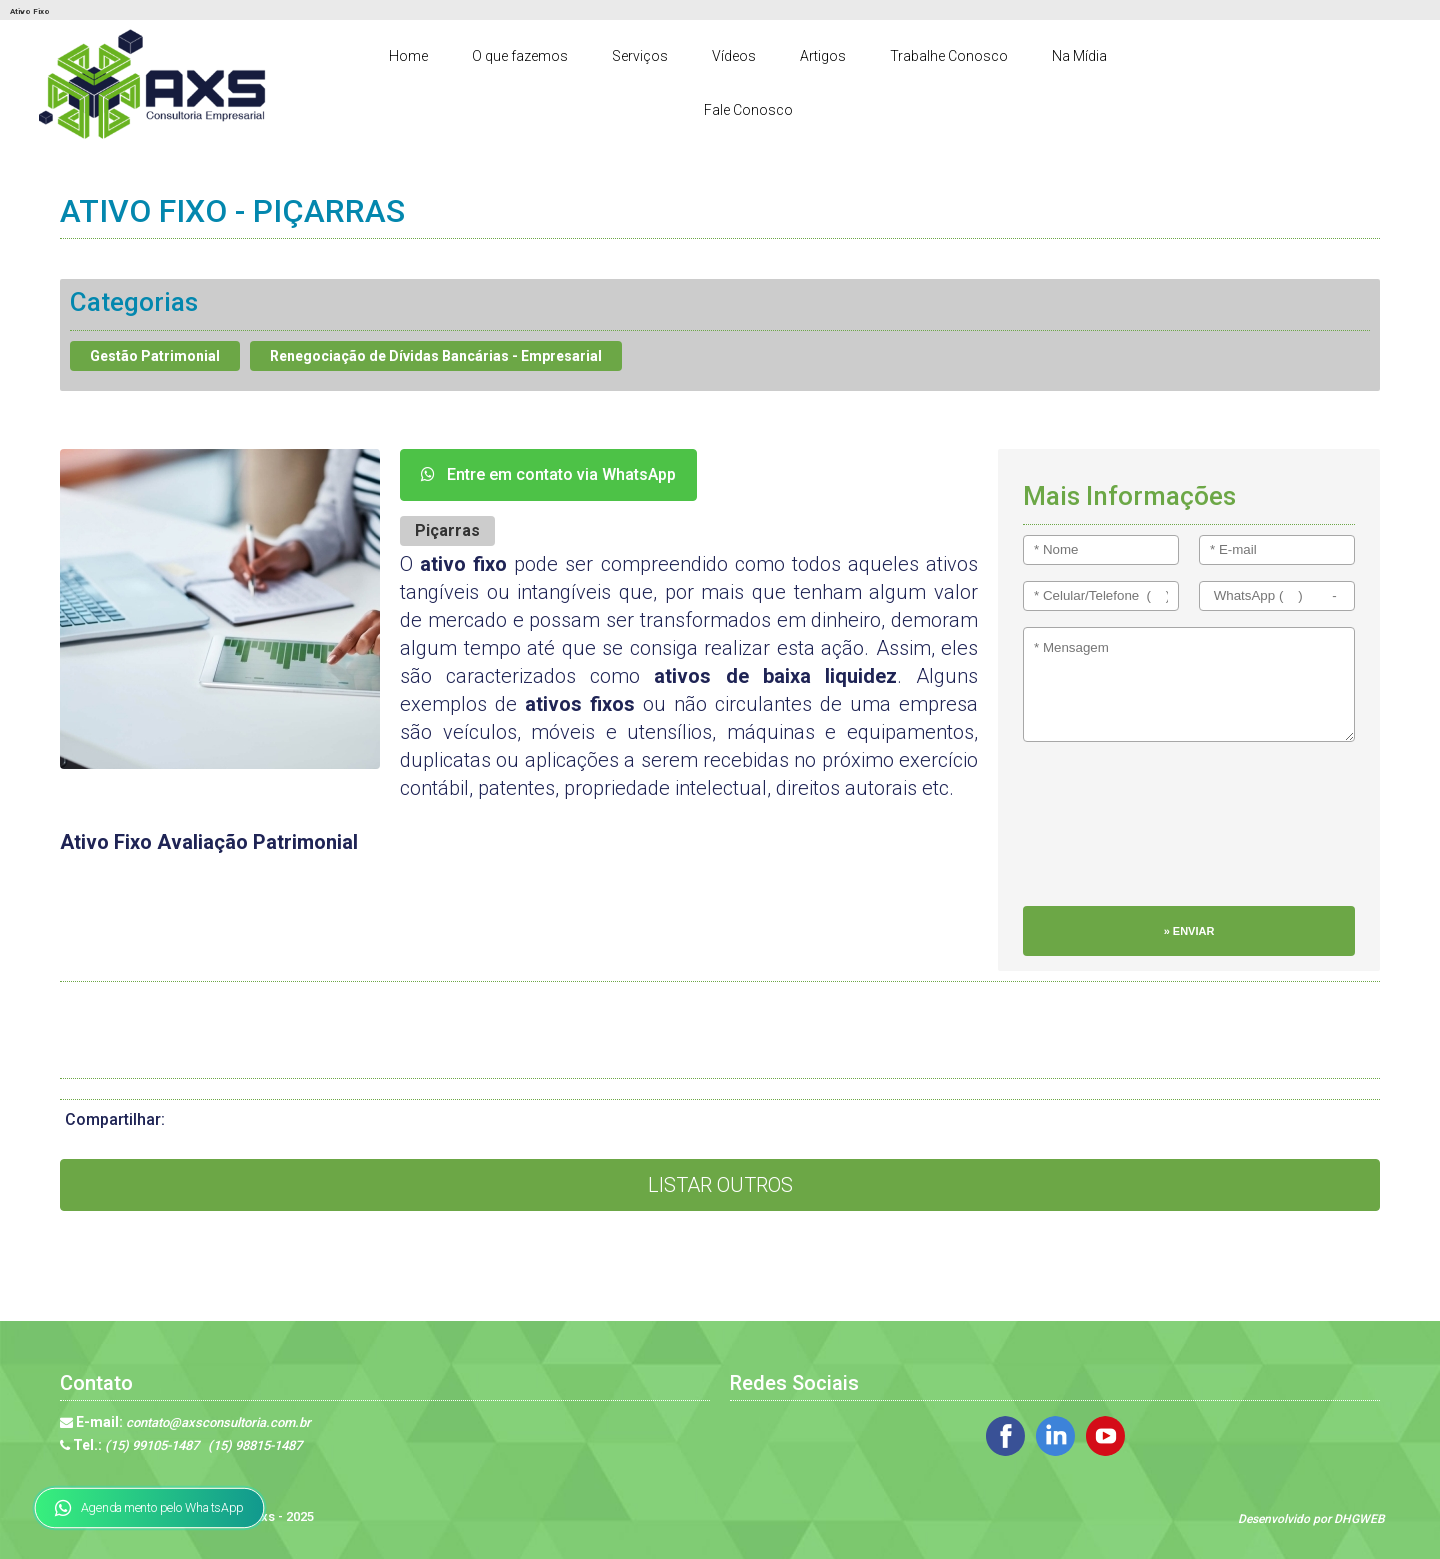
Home (408, 56)
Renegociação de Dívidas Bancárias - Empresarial (436, 356)
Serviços (640, 56)
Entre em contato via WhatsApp (548, 474)
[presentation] (1105, 834)
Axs (265, 1516)
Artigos (823, 56)
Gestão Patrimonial (155, 356)
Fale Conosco (748, 110)
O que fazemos (520, 56)
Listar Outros (720, 1185)
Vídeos (734, 56)
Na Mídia (1079, 56)
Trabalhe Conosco (949, 56)
